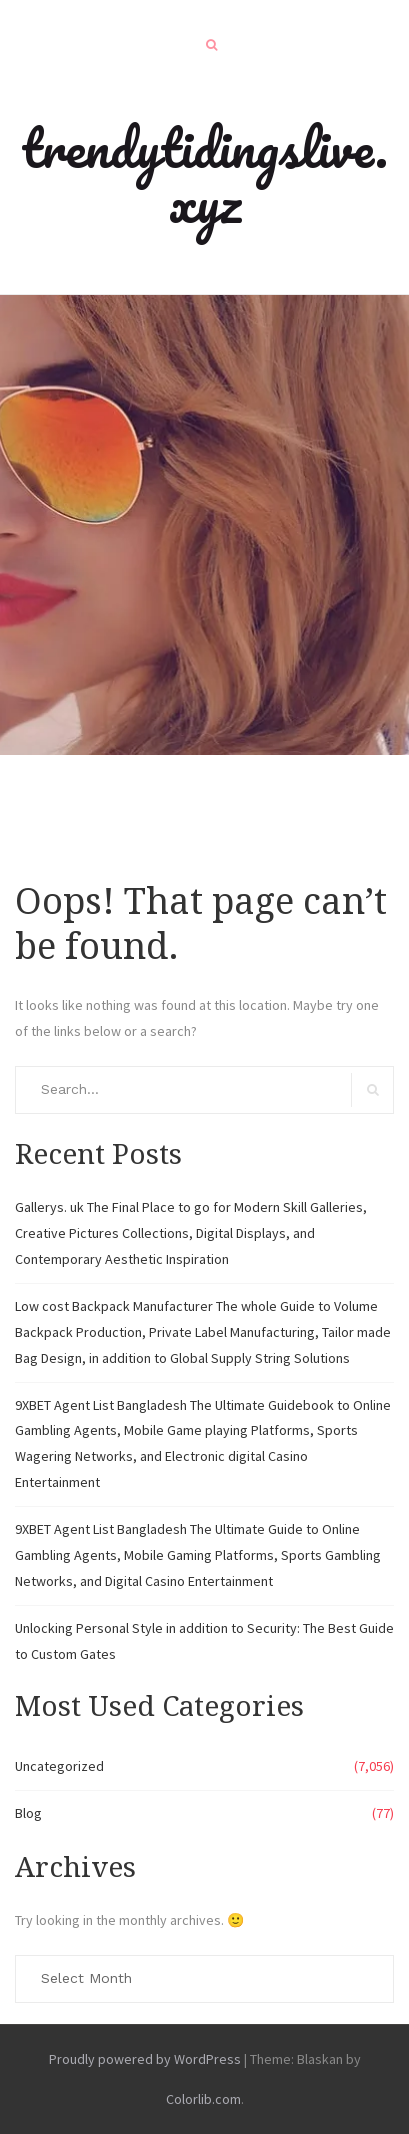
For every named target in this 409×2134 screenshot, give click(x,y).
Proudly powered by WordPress (145, 2059)
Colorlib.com (203, 2099)
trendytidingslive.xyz (204, 174)
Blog (28, 1813)
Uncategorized (59, 1766)
